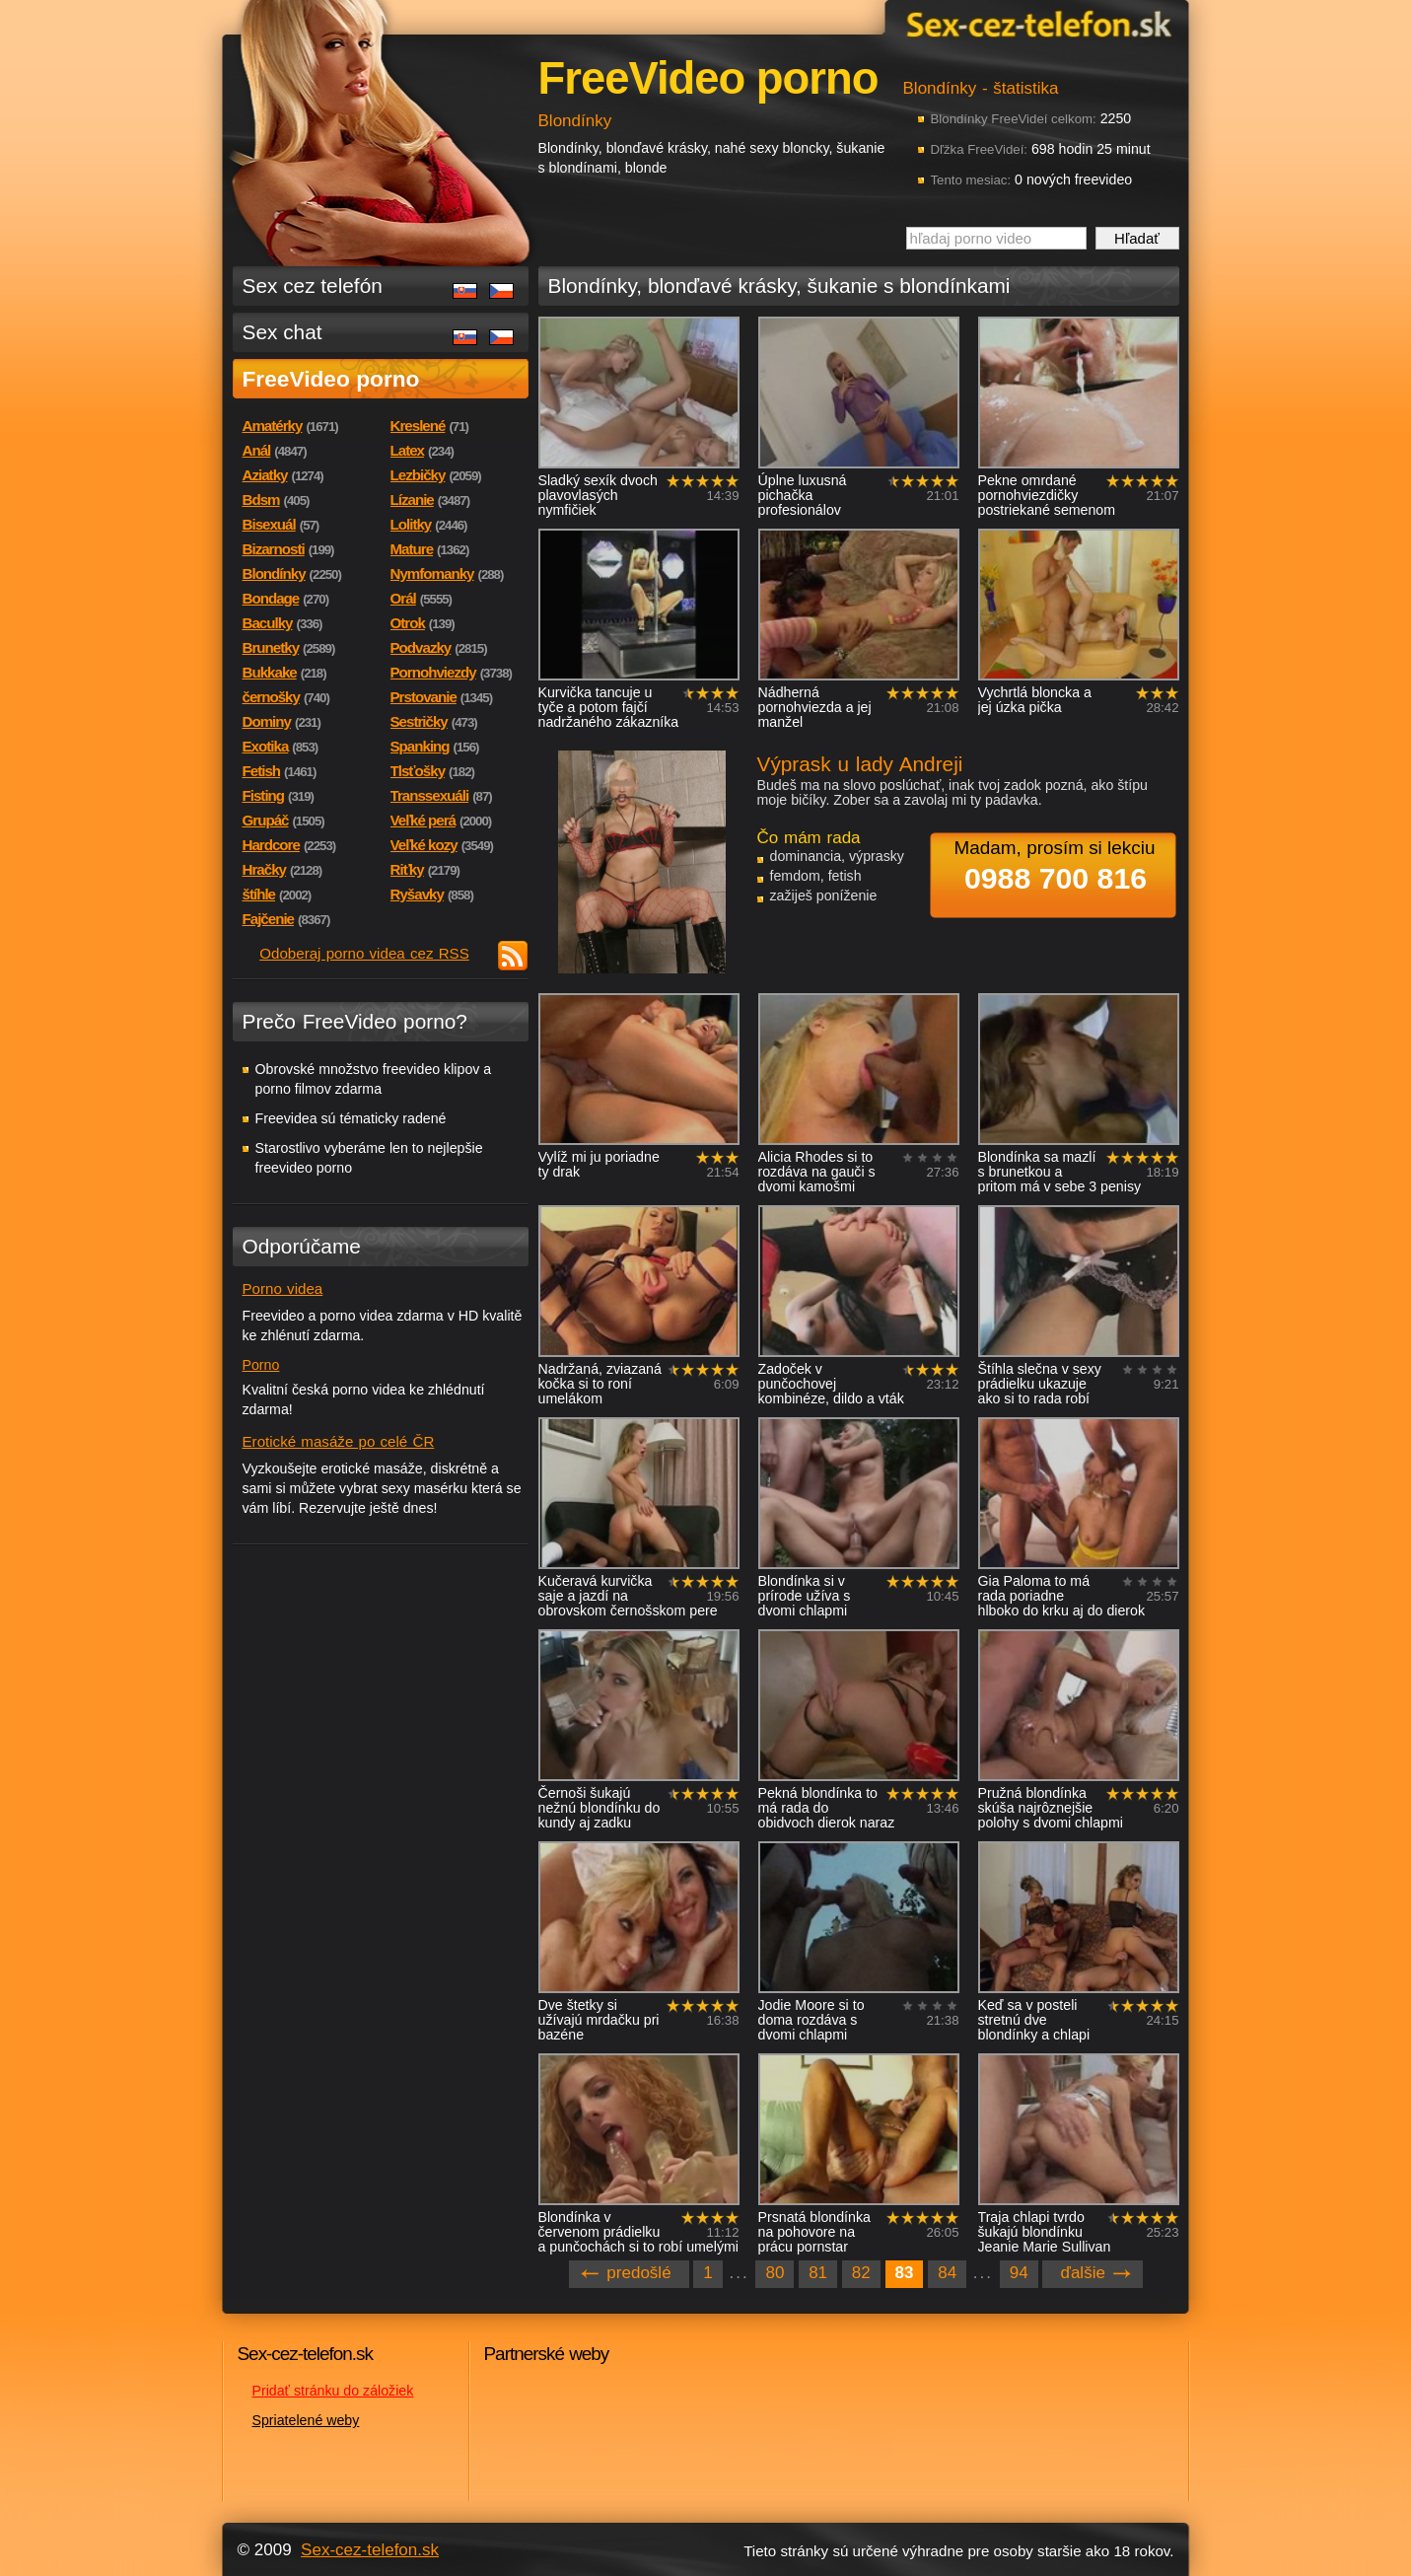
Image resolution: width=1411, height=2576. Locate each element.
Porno (261, 1365)
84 (947, 2272)
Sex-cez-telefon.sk (1036, 23)
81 (818, 2272)
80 (774, 2272)
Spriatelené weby (306, 2420)
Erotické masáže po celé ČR (339, 1441)
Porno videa (283, 1288)
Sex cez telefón (313, 285)
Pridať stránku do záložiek (333, 2390)
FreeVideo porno (331, 379)
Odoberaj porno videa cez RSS (364, 953)
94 (1019, 2272)
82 (861, 2272)
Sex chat (282, 332)
